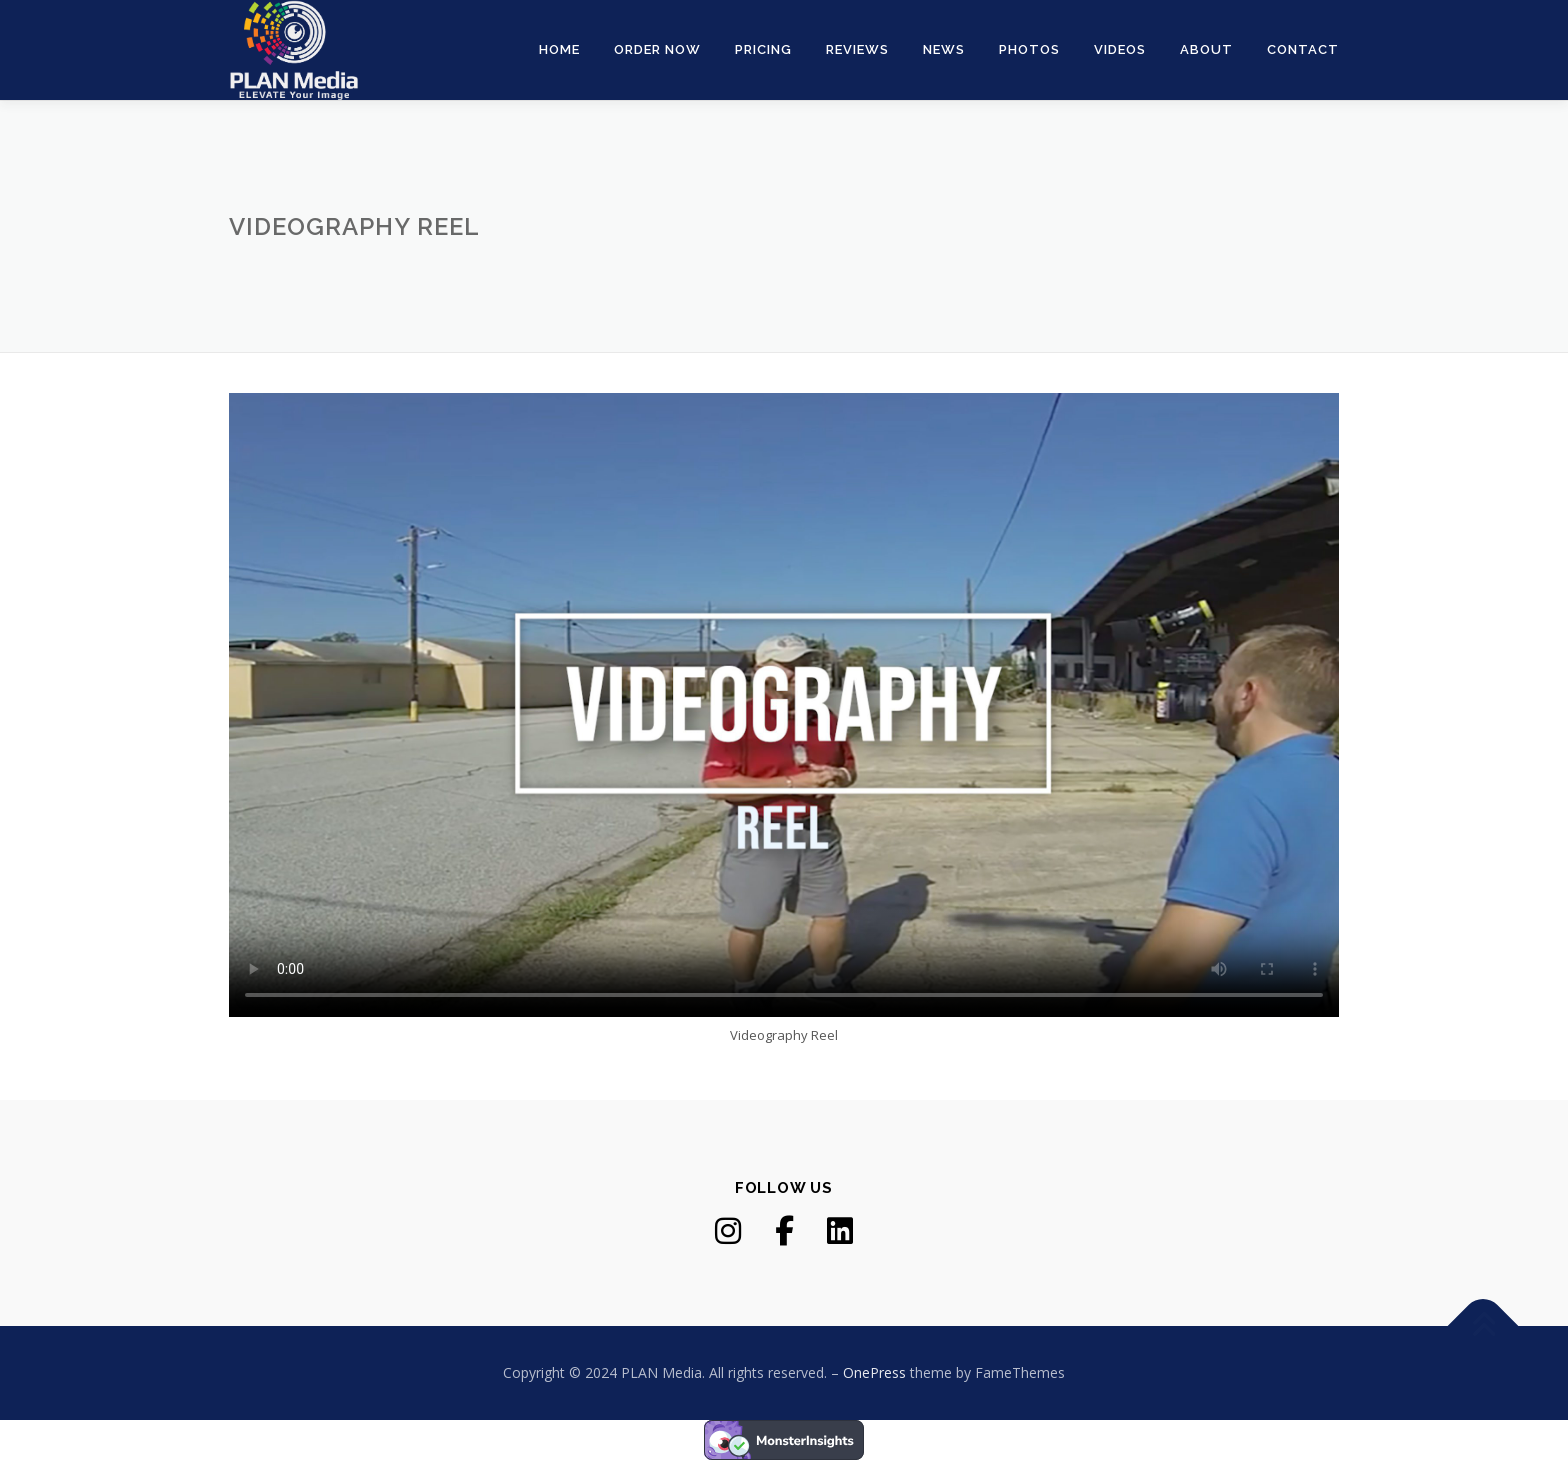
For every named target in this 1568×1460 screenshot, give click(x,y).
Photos (1029, 49)
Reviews (857, 49)
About (1206, 49)
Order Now (657, 49)
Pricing (763, 49)
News (944, 49)
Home (559, 49)
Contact (1303, 49)
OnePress (874, 1372)
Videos (1120, 49)
